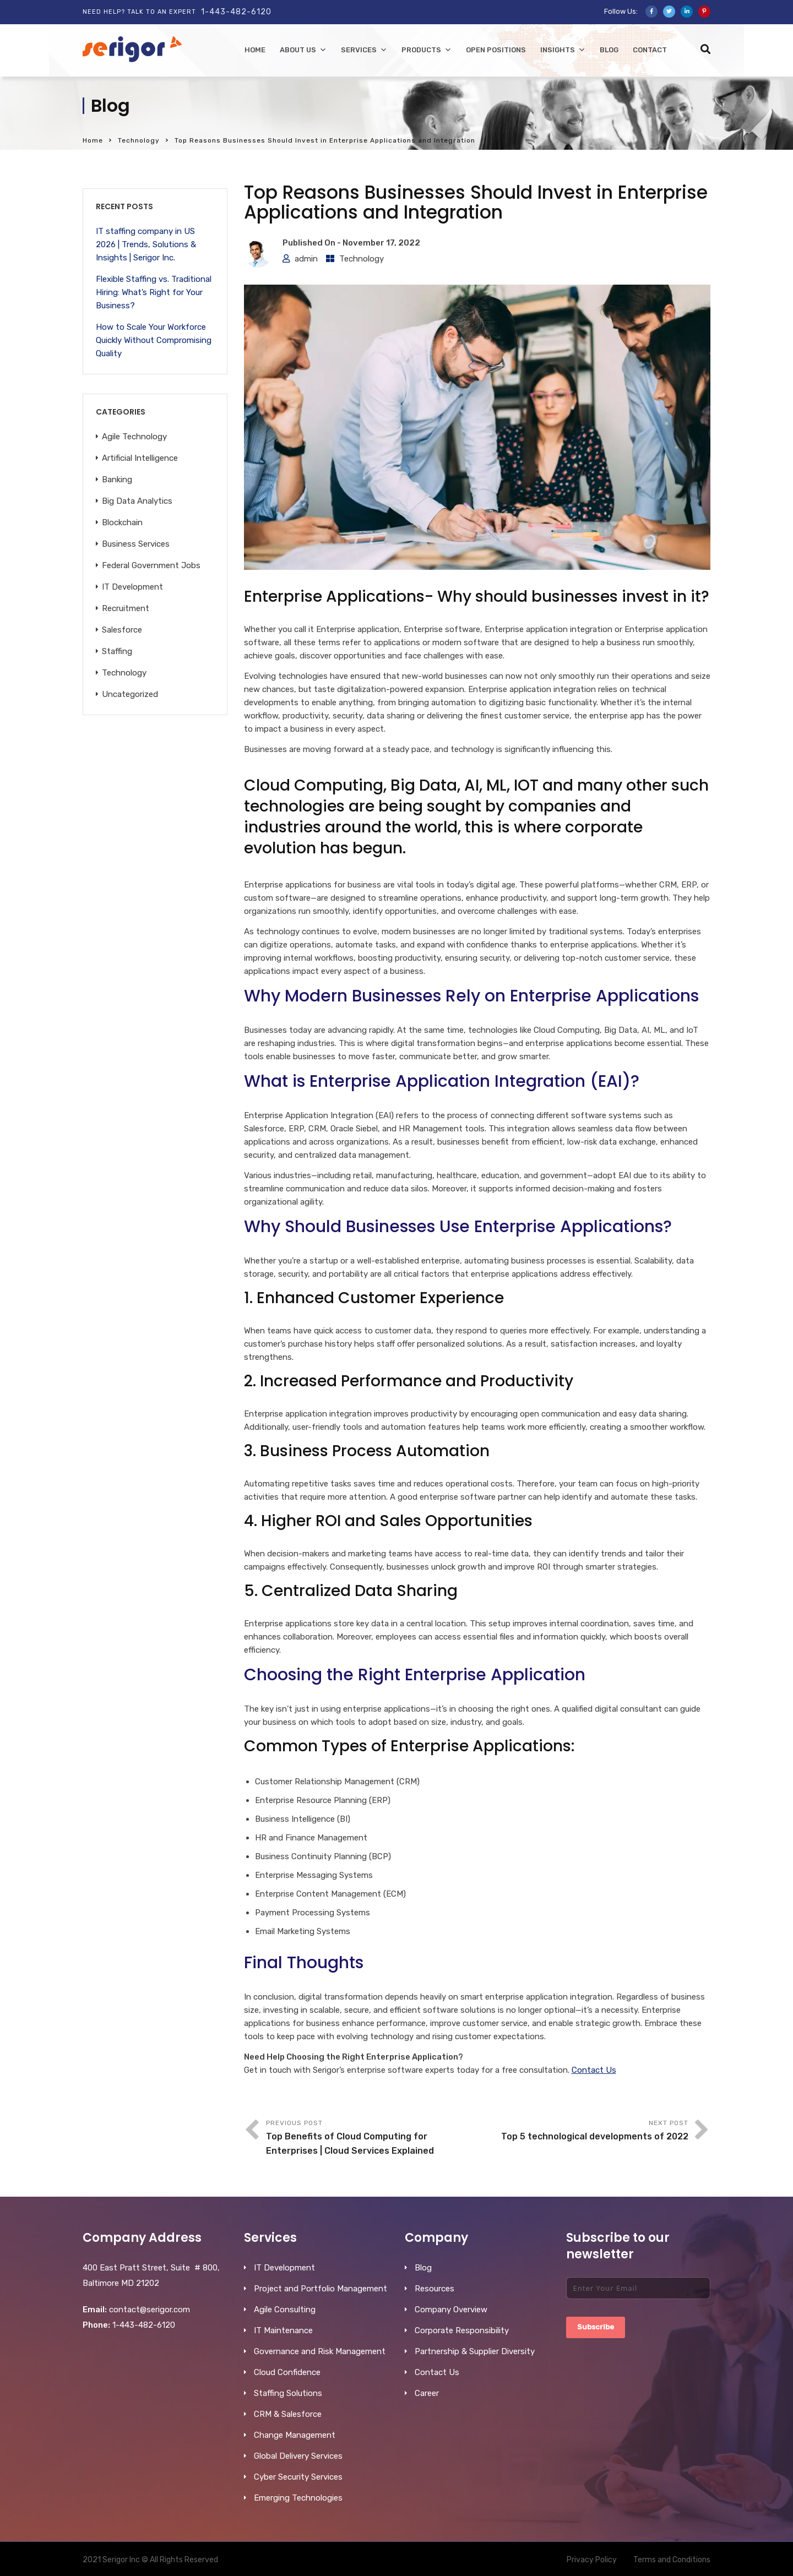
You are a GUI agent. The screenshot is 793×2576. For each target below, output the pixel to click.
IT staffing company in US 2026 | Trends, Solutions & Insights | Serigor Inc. (146, 244)
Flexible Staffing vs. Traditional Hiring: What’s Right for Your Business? (153, 292)
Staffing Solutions (288, 2393)
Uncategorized (130, 694)
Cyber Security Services (298, 2477)
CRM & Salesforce (288, 2414)
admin (306, 259)
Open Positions (496, 50)
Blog (609, 50)
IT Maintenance (283, 2330)
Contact (650, 50)
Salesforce (122, 630)
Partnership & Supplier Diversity (475, 2351)
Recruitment (125, 608)
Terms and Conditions (671, 2559)
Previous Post (371, 2138)
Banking (117, 479)
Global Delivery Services (298, 2456)
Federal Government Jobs (151, 565)
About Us (303, 50)
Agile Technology (134, 437)
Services (364, 50)
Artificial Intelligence (140, 458)
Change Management (294, 2435)
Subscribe (595, 2327)
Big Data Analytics (137, 501)
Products (426, 50)
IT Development (132, 587)
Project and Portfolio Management (320, 2289)
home (255, 50)
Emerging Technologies (298, 2498)
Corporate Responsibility (462, 2330)
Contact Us (594, 2070)
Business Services (136, 544)
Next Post (582, 2131)
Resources (434, 2289)
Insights (562, 50)
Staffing (117, 651)
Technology (139, 140)
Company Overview (451, 2309)
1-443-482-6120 (236, 12)
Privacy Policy (592, 2559)
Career (427, 2393)
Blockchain (122, 522)
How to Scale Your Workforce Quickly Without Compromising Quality (153, 340)
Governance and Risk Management (319, 2351)
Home (93, 140)
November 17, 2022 (381, 243)
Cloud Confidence (287, 2372)
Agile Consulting (285, 2309)
